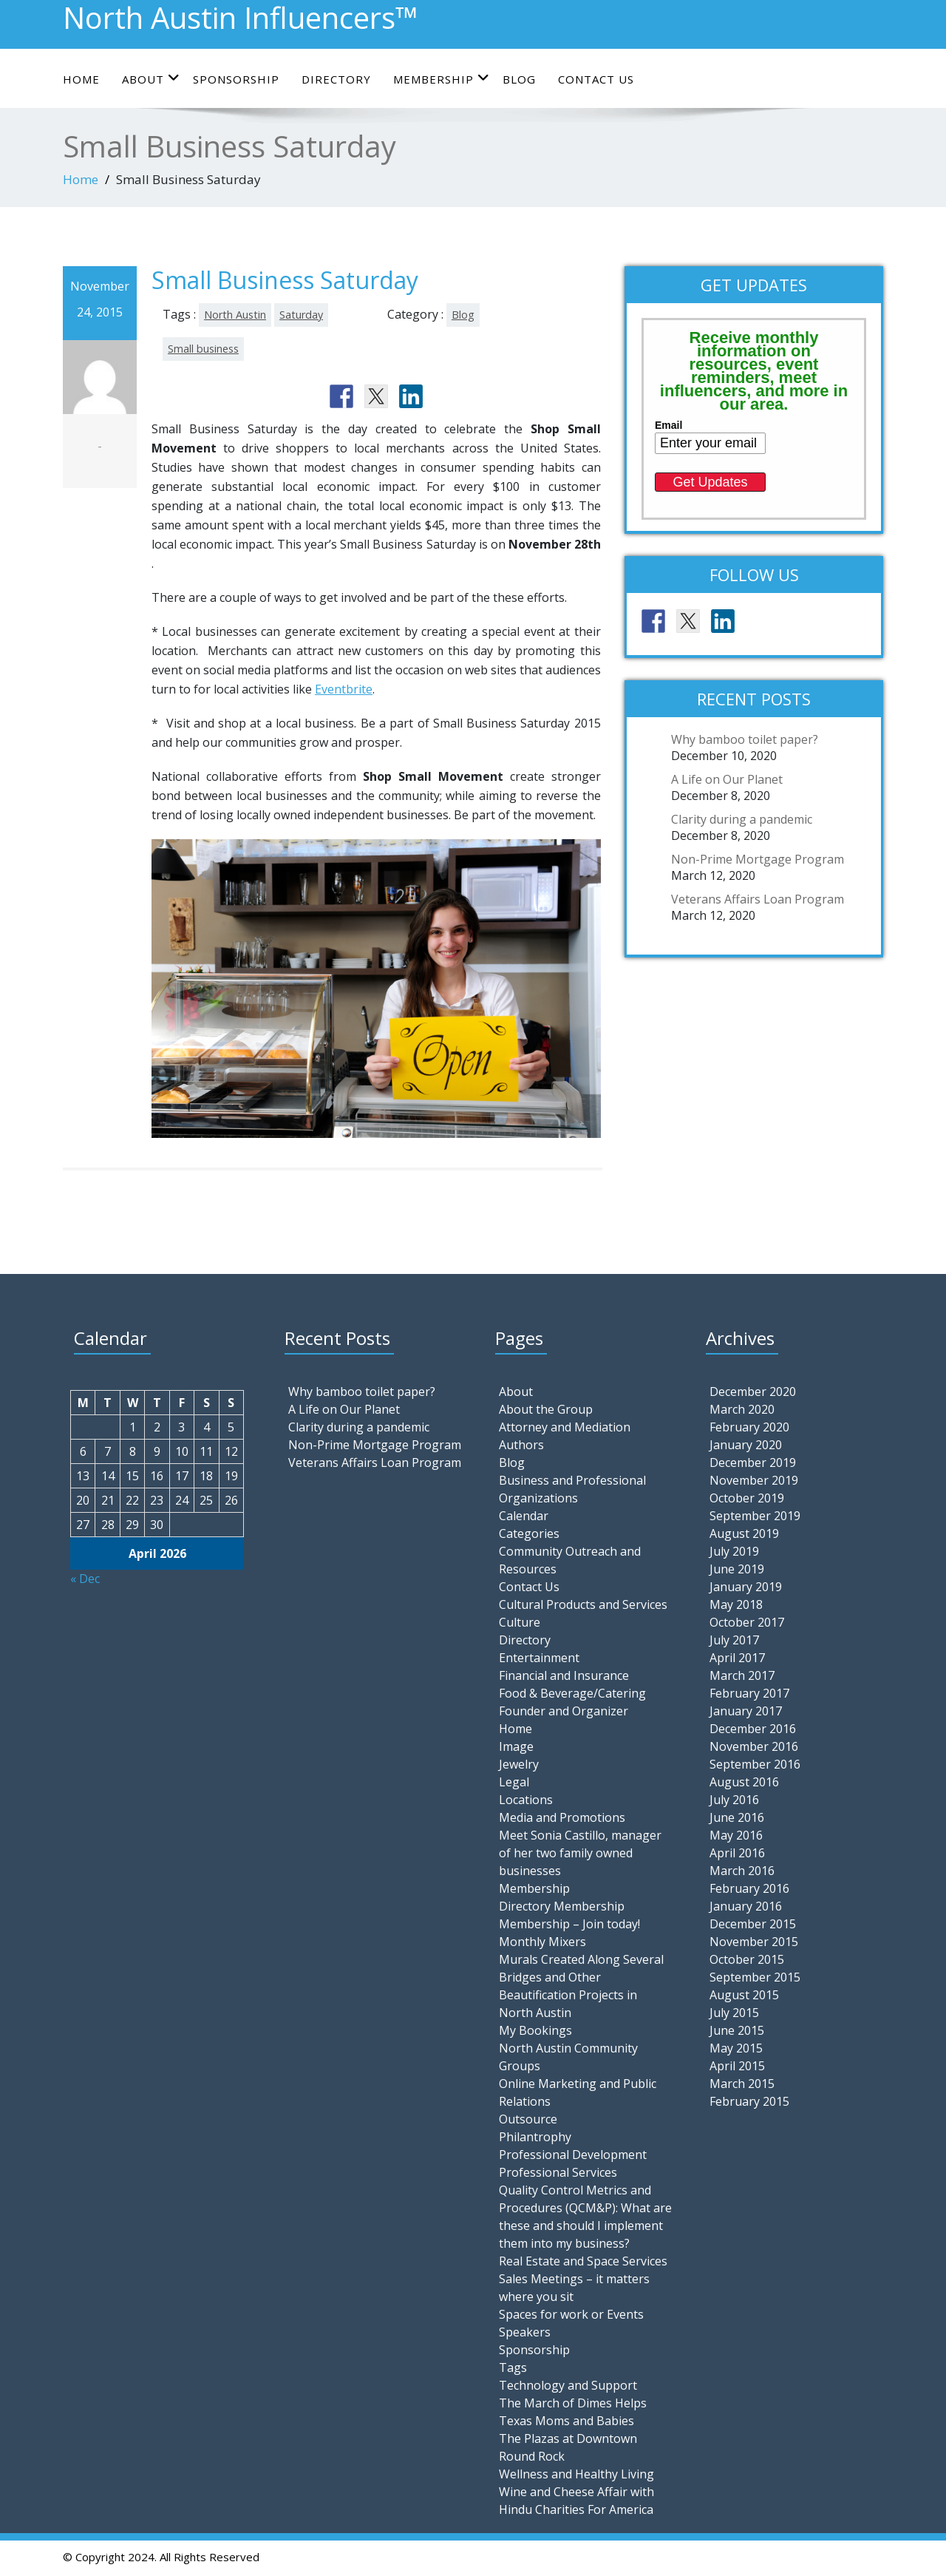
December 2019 (753, 1462)
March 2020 (742, 1409)
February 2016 (749, 1888)
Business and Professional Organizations (572, 1489)
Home (81, 79)
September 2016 (755, 1764)
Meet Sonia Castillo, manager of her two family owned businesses (580, 1853)
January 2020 (746, 1445)
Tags (513, 2367)
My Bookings (535, 2030)
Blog (519, 79)
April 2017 (737, 1658)
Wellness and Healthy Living (576, 2474)
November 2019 (754, 1480)
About (151, 79)
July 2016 (734, 1800)
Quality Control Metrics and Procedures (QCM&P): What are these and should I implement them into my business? (585, 2216)
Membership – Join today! (569, 1924)
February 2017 (749, 1693)
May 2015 (736, 2048)
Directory (336, 79)
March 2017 (742, 1675)
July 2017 (734, 1640)
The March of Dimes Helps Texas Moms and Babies (573, 2412)
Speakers (525, 2332)
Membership (441, 79)
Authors (521, 1445)
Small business (203, 349)
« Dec (85, 1578)
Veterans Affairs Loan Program (757, 899)
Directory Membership (562, 1906)
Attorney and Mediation (564, 1427)
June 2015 (737, 2030)
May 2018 (736, 1604)
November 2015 (754, 1941)
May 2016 (736, 1835)
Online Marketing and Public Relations (577, 2092)
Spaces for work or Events (571, 2314)
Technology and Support (568, 2385)
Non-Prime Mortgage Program (757, 859)
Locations (526, 1800)
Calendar (523, 1516)
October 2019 (747, 1498)
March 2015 (742, 2083)
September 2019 (755, 1516)
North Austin (235, 315)
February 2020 (749, 1427)
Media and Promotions (562, 1817)
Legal (514, 1782)
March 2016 (742, 1870)
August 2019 (744, 1533)
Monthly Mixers (542, 1941)
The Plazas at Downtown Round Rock (568, 2447)
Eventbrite (343, 689)
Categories (529, 1533)
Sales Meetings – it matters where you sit (574, 2288)
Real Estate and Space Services (583, 2261)
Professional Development (573, 2154)
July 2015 (734, 2012)
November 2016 (754, 1746)
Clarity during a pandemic (741, 819)
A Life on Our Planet (727, 779)
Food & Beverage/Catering (572, 1693)
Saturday (301, 315)
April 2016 (737, 1853)
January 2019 (746, 1587)
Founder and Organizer (563, 1711)
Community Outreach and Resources (570, 1560)
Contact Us (596, 79)
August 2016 (744, 1782)
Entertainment (539, 1658)
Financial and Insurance (564, 1675)
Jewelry (519, 1764)
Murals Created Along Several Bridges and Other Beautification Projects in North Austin (581, 1986)
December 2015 (753, 1924)
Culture (519, 1622)
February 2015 (749, 2101)
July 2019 (734, 1551)
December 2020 (753, 1391)
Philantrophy (535, 2137)
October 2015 (747, 1959)
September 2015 (755, 1977)
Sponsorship (236, 79)
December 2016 (753, 1729)
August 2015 (744, 1995)
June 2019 (737, 1569)
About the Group (546, 1409)
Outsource (528, 2119)
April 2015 (737, 2066)
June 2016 (737, 1817)
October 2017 (747, 1622)
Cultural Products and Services (583, 1604)
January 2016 (746, 1906)
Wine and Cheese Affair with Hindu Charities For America (576, 2501)
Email (668, 425)
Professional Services (558, 2172)
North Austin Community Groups (568, 2057)
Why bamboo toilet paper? (744, 739)
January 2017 (746, 1711)
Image (516, 1746)
